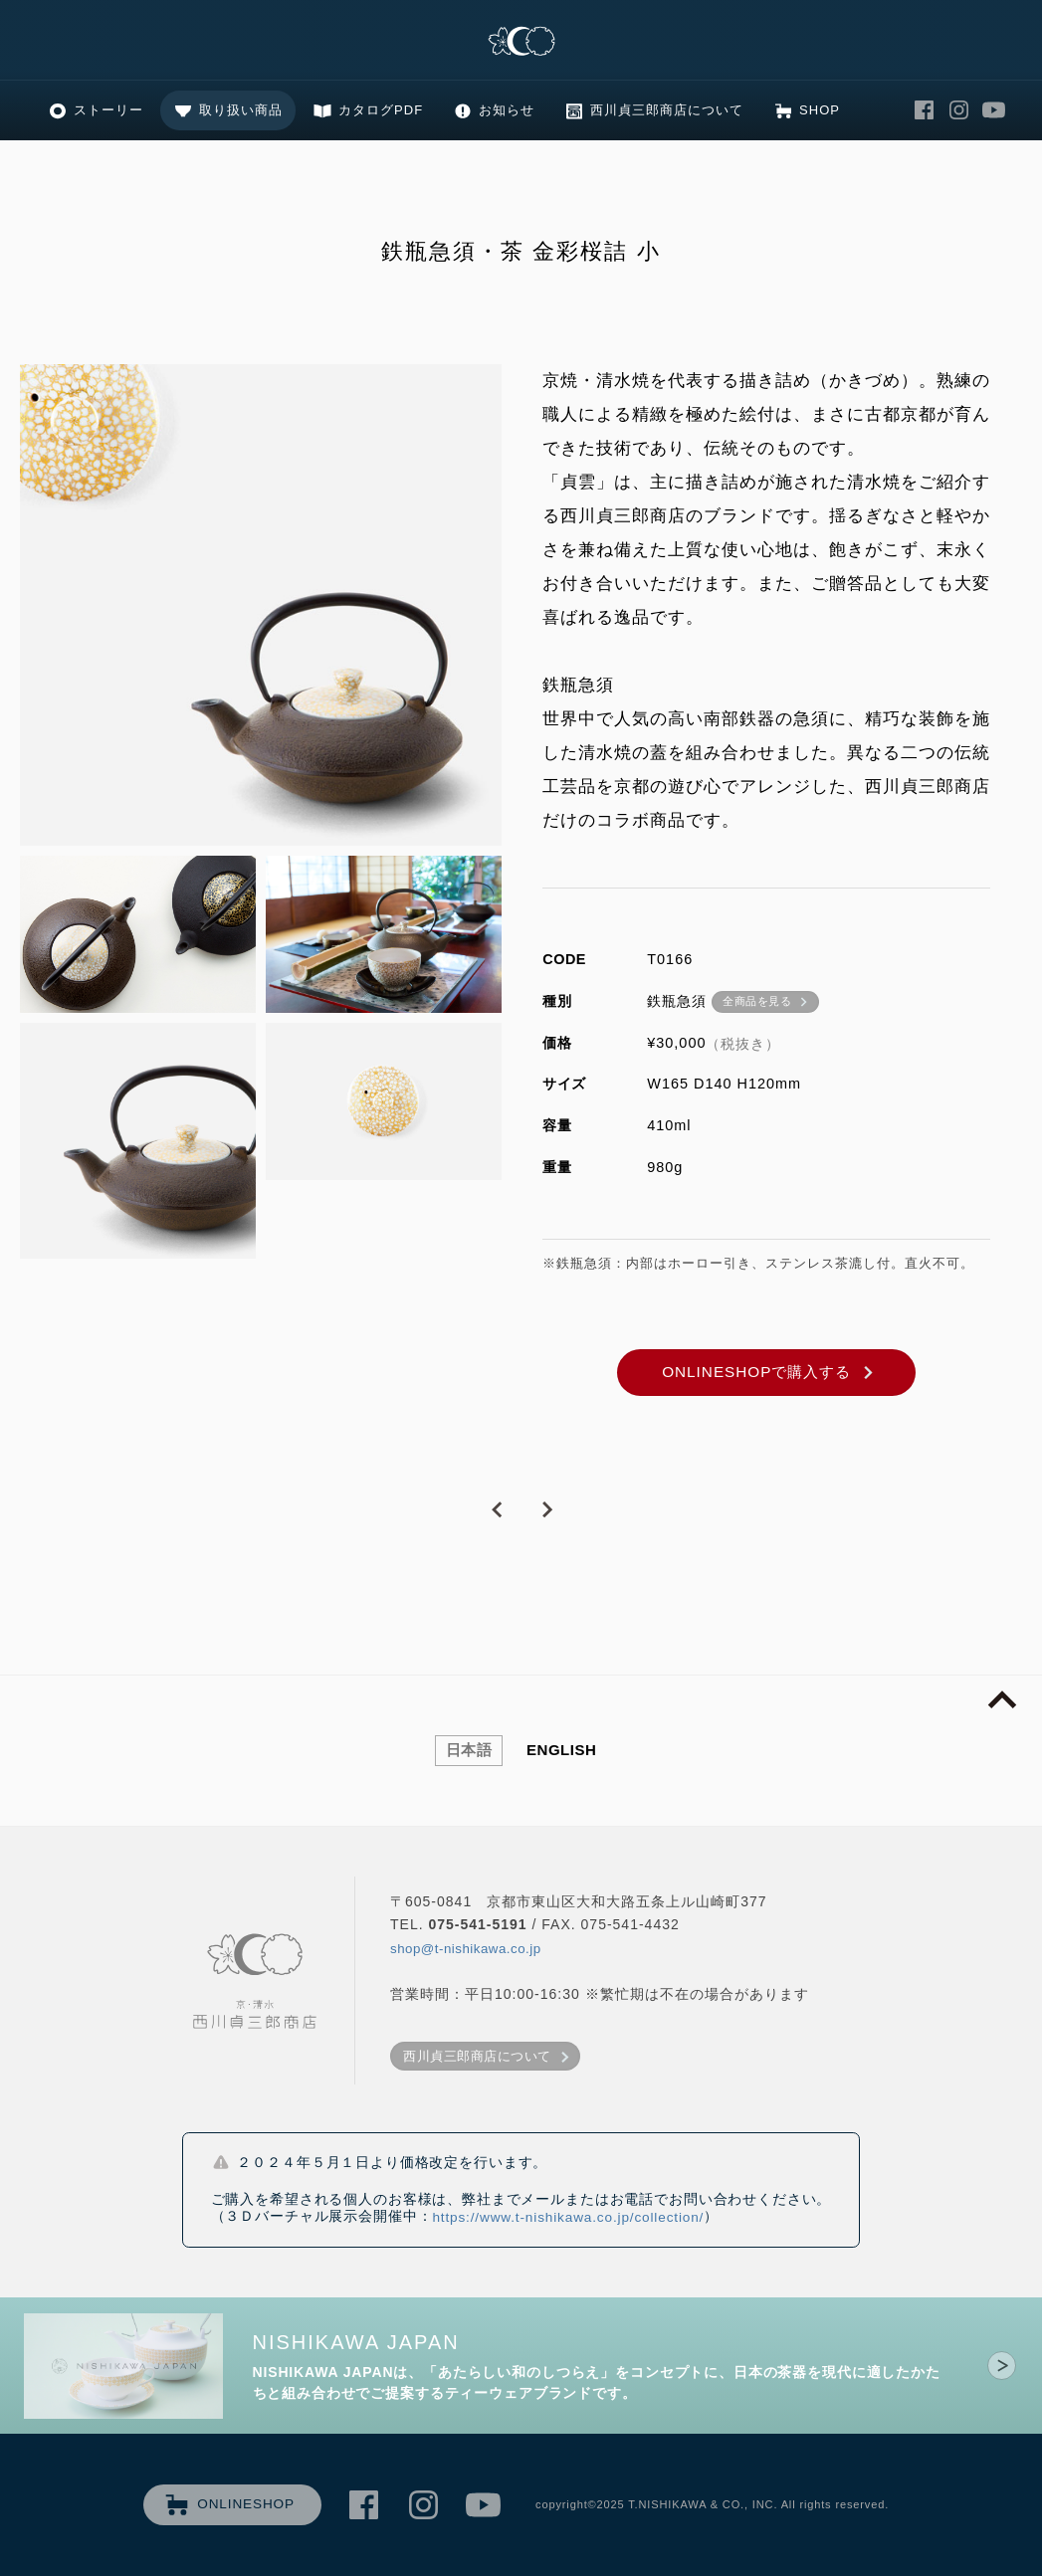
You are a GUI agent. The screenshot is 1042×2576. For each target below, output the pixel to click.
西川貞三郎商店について (666, 109)
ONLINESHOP (246, 2503)
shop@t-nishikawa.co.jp (465, 1948)
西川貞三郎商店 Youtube (994, 111)
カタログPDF (380, 109)
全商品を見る (757, 1001)
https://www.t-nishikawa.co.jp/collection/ (568, 2217)
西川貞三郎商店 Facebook (925, 111)
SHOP (819, 109)
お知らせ (506, 109)
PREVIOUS (497, 1510)
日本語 (469, 1749)
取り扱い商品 (241, 109)
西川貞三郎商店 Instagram (959, 111)
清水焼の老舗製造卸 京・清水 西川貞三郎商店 (521, 42)
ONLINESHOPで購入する (756, 1371)
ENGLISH (561, 1749)
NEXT (546, 1510)
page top (1002, 1700)
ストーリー (108, 109)
